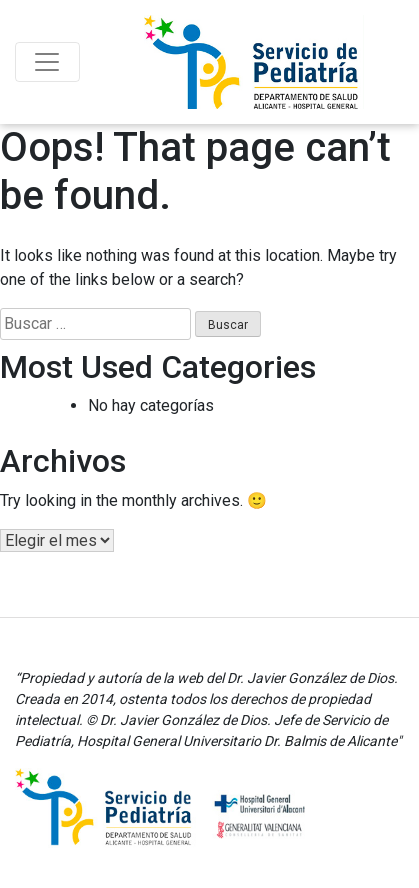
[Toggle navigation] (47, 62)
